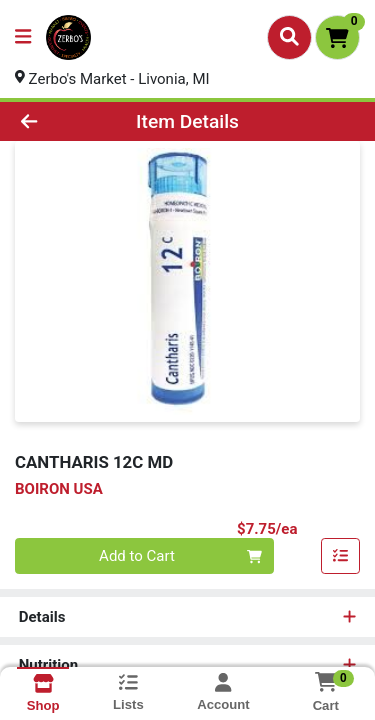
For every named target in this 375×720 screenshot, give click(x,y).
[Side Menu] (23, 37)
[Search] (289, 37)
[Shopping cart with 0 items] (337, 37)
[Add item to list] (341, 557)
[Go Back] (58, 121)
